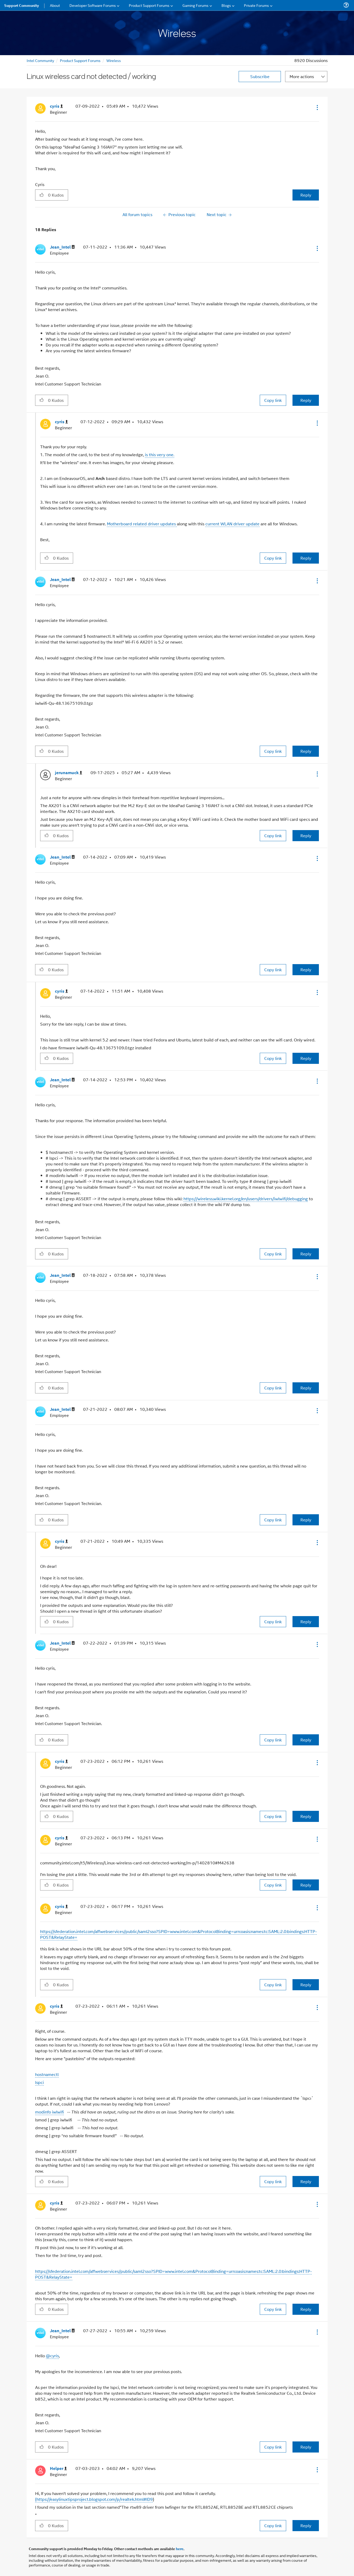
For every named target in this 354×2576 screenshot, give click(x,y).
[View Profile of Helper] (58, 2468)
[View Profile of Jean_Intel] (62, 247)
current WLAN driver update (232, 524)
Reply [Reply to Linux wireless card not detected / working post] (305, 195)
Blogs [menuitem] (226, 5)
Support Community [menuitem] (21, 5)
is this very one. (159, 454)
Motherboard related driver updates (142, 524)
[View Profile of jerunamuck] (68, 773)
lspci (39, 2082)
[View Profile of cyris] (56, 106)
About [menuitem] (55, 5)
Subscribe (260, 76)
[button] (316, 107)
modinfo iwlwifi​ (49, 2112)
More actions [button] (302, 76)
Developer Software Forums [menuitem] (92, 5)
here (179, 2548)
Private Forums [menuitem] (256, 5)
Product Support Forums (80, 60)
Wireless (113, 60)
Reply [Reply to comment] (305, 400)
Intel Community (40, 60)
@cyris (52, 2356)
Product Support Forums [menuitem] (149, 5)
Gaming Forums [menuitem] (195, 5)
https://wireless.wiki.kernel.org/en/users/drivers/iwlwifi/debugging (245, 1199)
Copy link (273, 400)
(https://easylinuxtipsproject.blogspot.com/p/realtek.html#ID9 (94, 2499)
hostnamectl (47, 2074)
